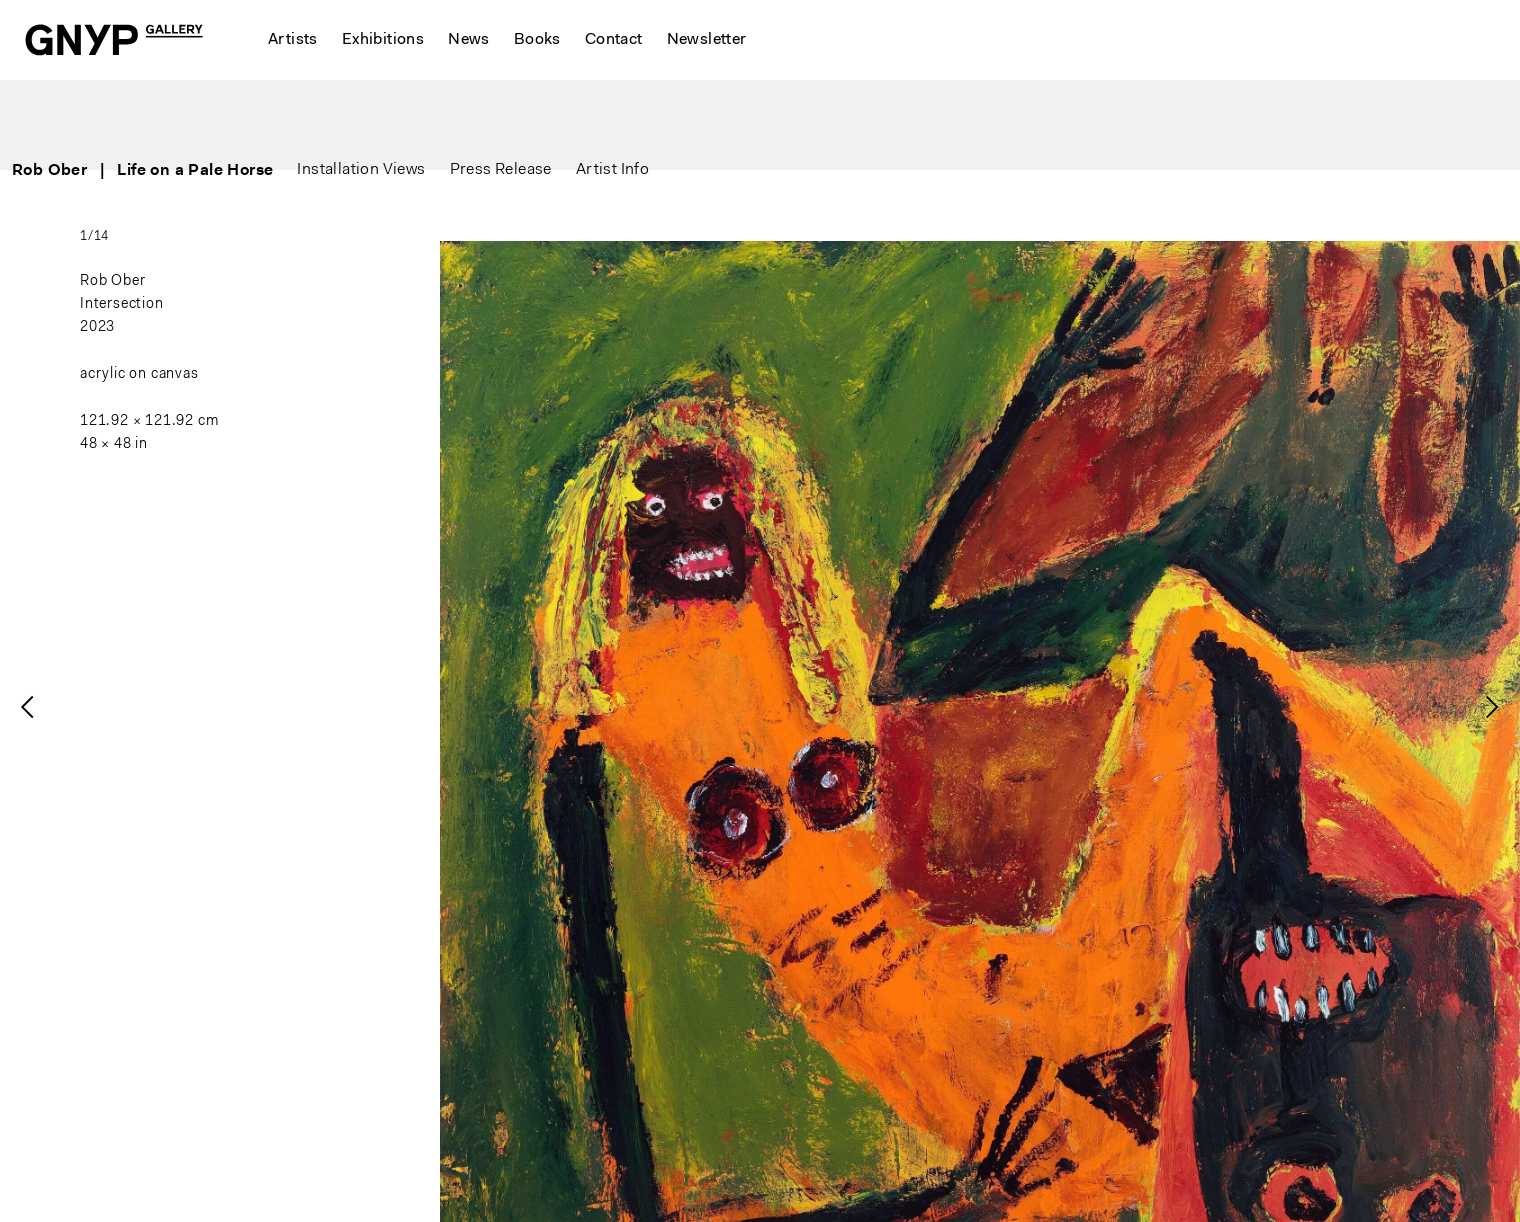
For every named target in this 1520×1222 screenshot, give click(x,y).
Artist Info (682, 120)
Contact (614, 40)
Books (537, 40)
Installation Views (431, 120)
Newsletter (707, 40)
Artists (293, 40)
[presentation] (28, 707)
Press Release (571, 120)
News (469, 40)
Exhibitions (383, 40)
